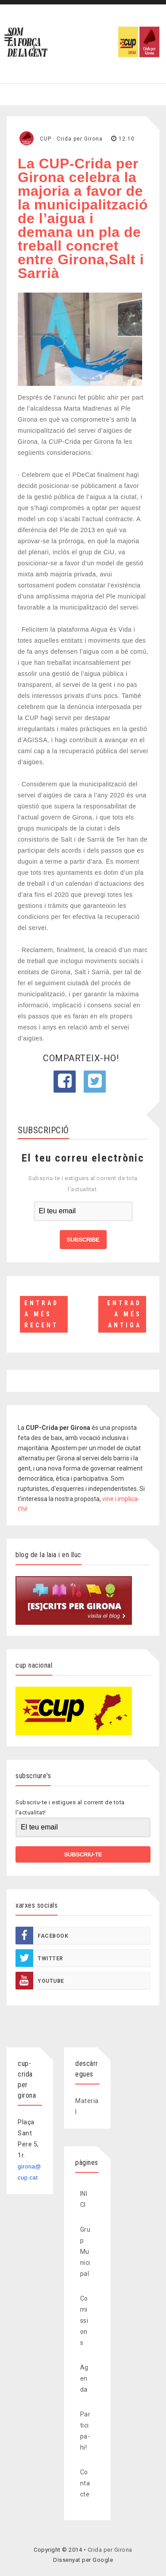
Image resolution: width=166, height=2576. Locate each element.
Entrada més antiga (124, 1314)
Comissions (84, 2320)
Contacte (85, 2483)
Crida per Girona (110, 2549)
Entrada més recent (41, 1314)
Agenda (84, 2378)
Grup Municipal (85, 2251)
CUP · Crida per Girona (71, 139)
